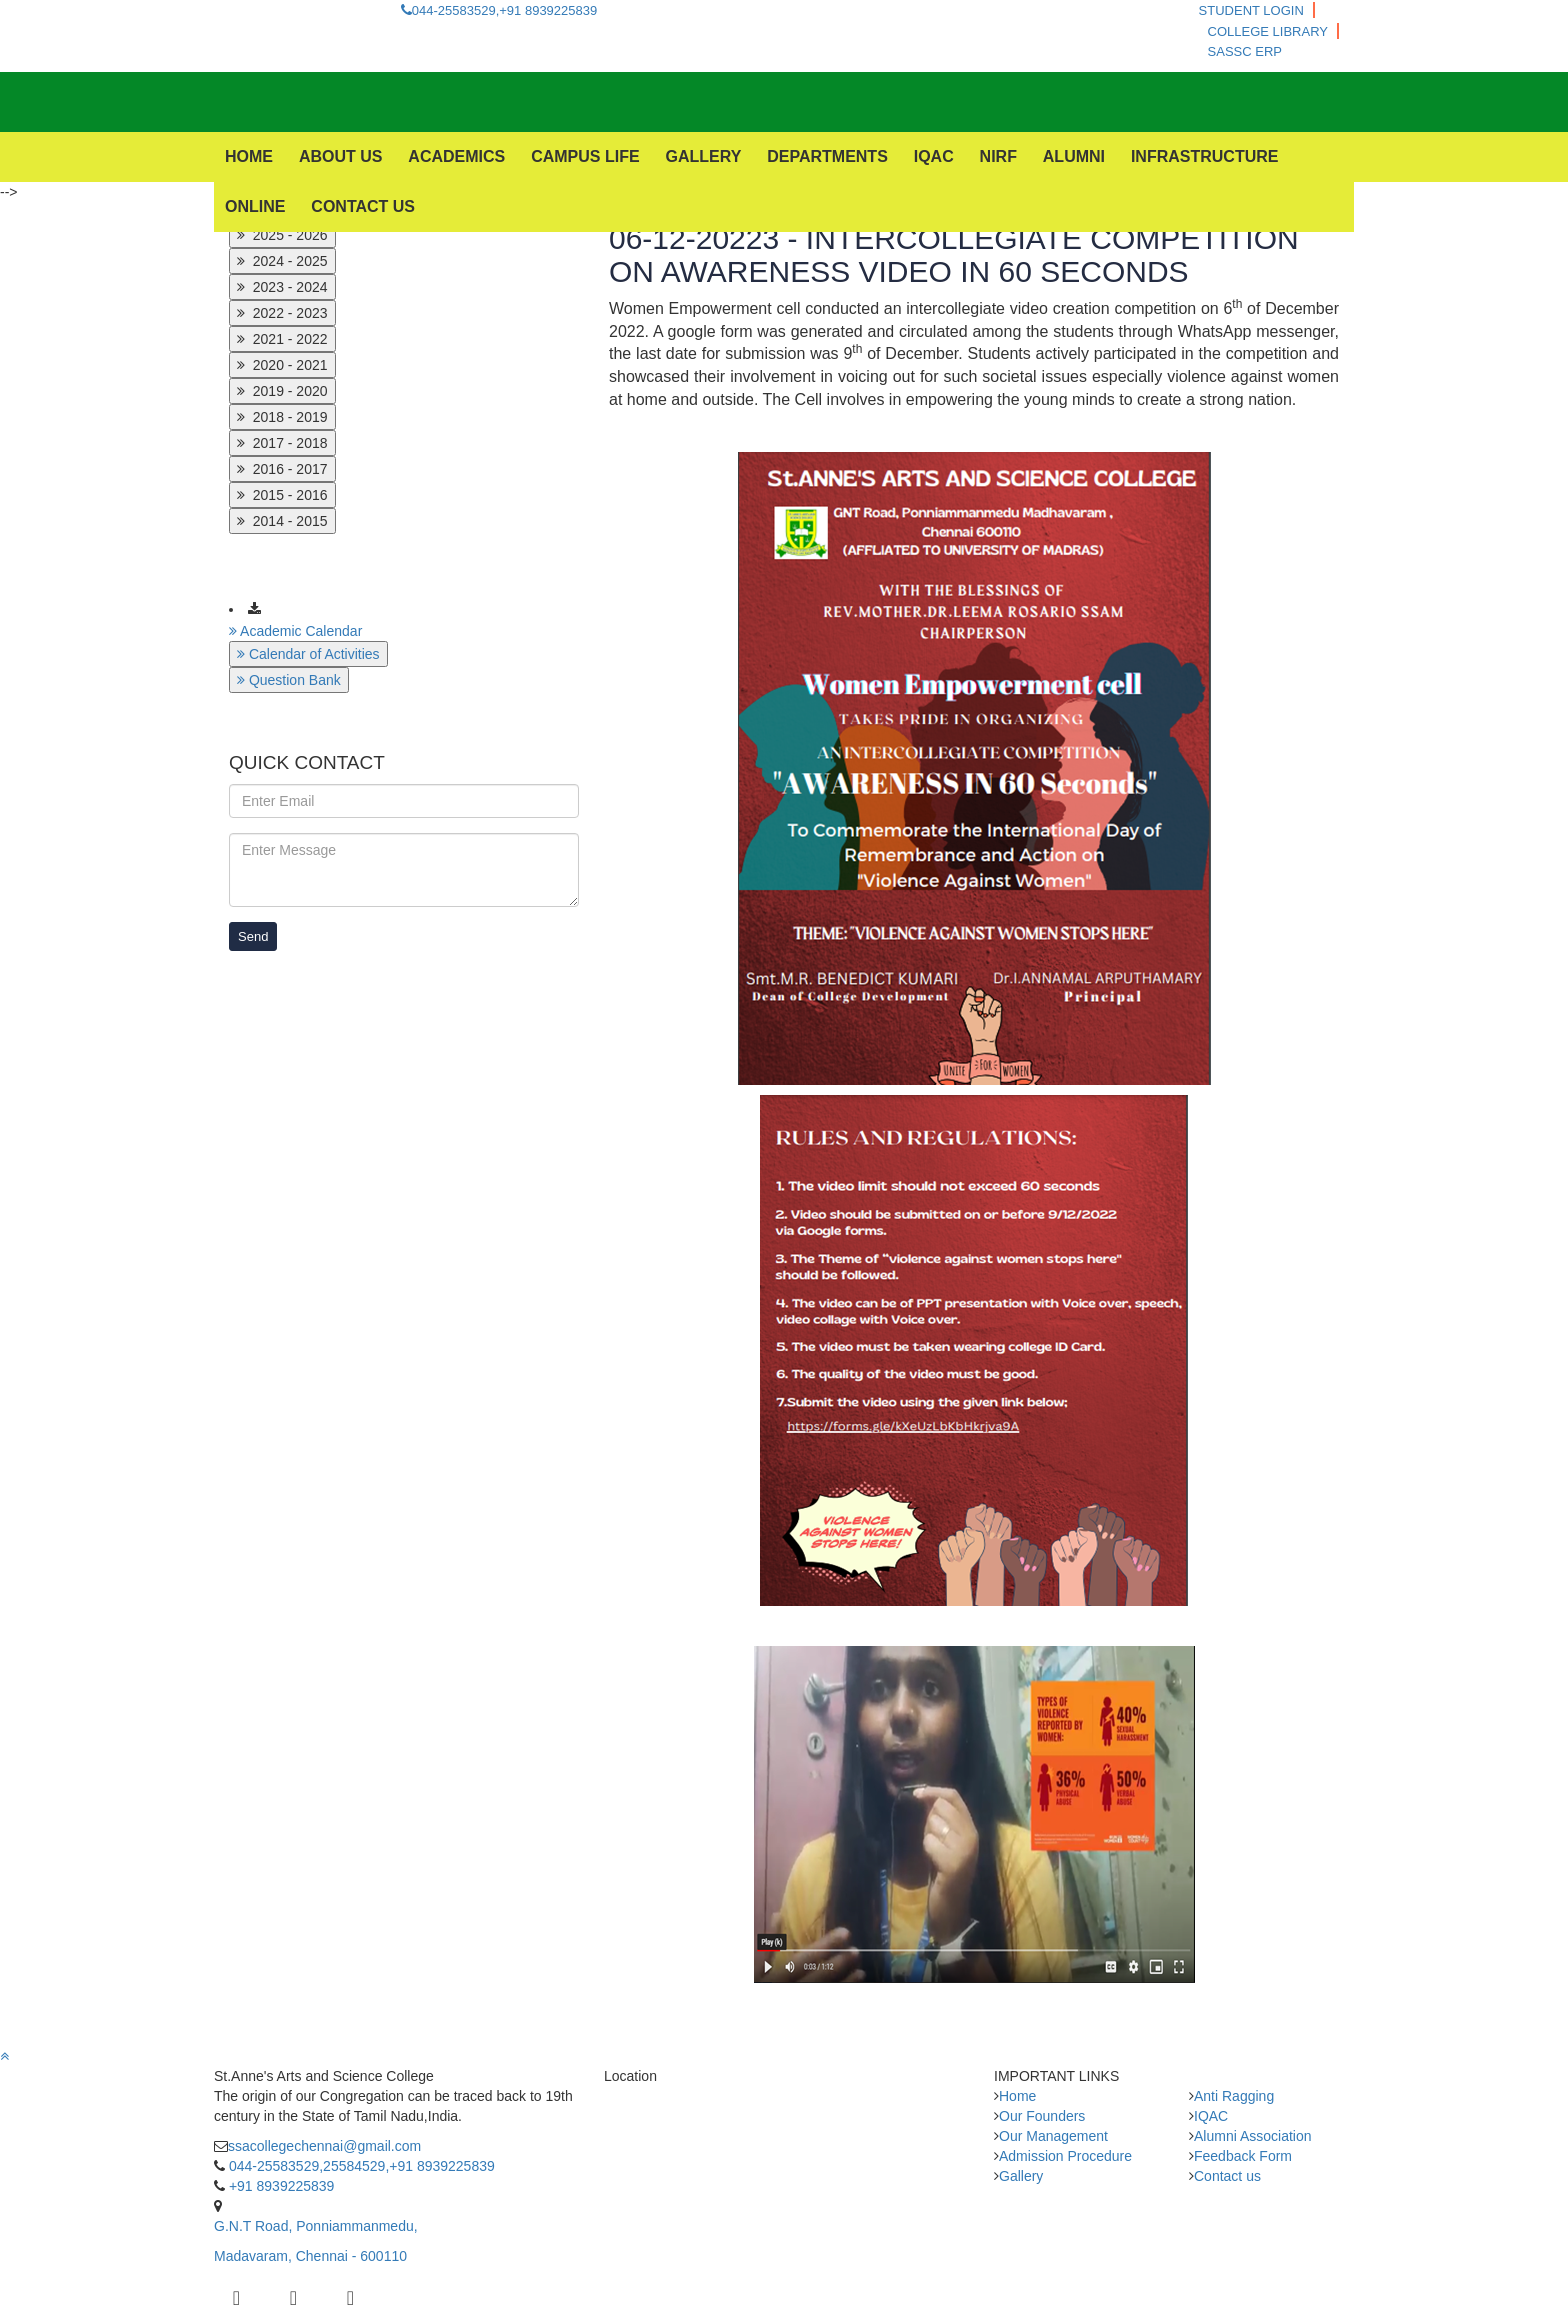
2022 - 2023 (282, 313)
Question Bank (289, 680)
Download (308, 607)
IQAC (1211, 2116)
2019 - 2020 (282, 391)
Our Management (1053, 2136)
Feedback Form (1243, 2156)
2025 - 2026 (282, 235)
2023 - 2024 (282, 287)
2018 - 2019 (282, 417)
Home (1017, 2096)
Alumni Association (1253, 2136)
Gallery (1021, 2176)
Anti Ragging (1234, 2096)
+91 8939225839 (279, 2186)
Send (253, 936)
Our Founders (1042, 2116)
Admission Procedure (1065, 2156)
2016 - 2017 (282, 469)
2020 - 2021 (282, 365)
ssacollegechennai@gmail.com (324, 2146)
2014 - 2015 (282, 521)
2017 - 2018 (282, 443)
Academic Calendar (295, 631)
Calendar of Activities (308, 654)
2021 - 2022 (282, 339)
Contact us (1227, 2176)
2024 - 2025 (282, 261)
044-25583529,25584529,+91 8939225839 (360, 2166)
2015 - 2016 (282, 495)
